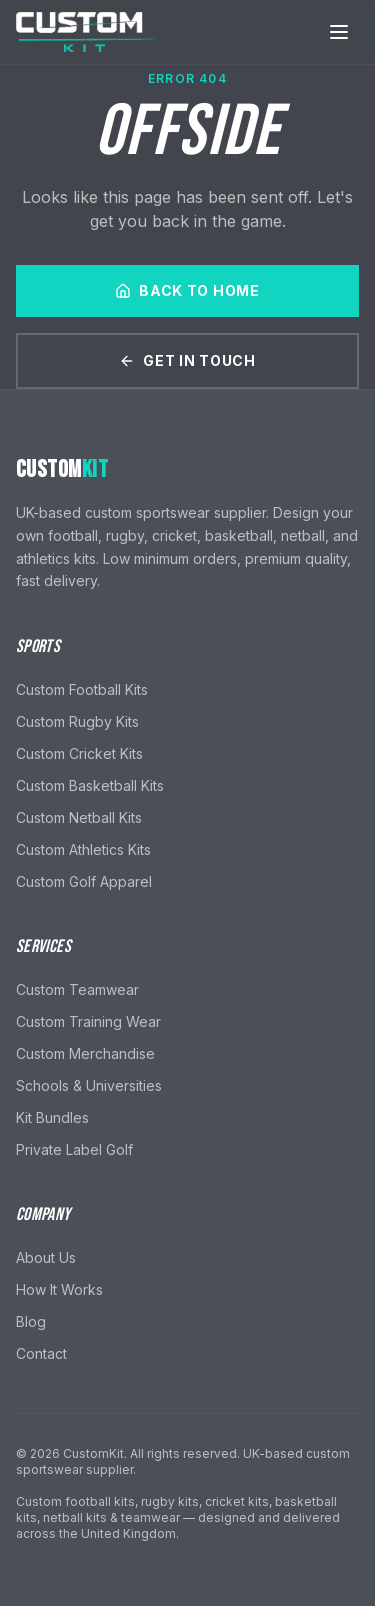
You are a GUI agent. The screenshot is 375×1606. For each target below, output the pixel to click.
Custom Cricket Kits (79, 753)
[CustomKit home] (86, 32)
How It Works (59, 1289)
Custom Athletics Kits (83, 849)
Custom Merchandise (85, 1053)
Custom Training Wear (88, 1021)
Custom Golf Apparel (84, 881)
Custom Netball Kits (79, 817)
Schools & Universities (89, 1085)
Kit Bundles (52, 1117)
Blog (31, 1321)
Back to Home (187, 290)
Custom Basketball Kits (90, 785)
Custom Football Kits (82, 689)
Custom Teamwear (77, 989)
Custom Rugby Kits (77, 721)
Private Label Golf (74, 1149)
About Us (46, 1257)
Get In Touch (187, 360)
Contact (41, 1353)
